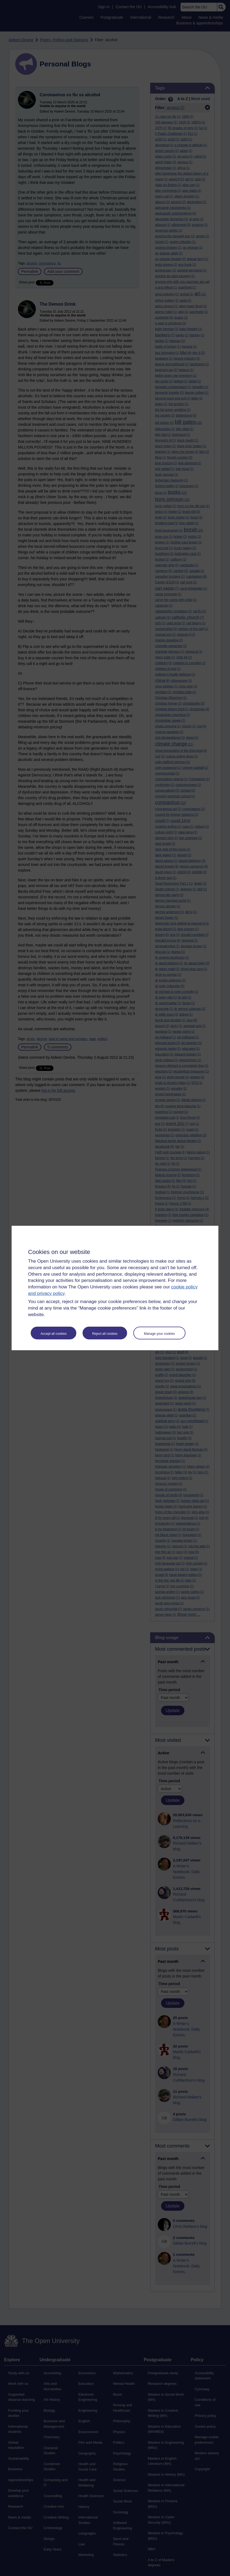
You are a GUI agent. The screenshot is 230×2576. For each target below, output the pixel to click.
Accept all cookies (53, 1334)
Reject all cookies (104, 1334)
